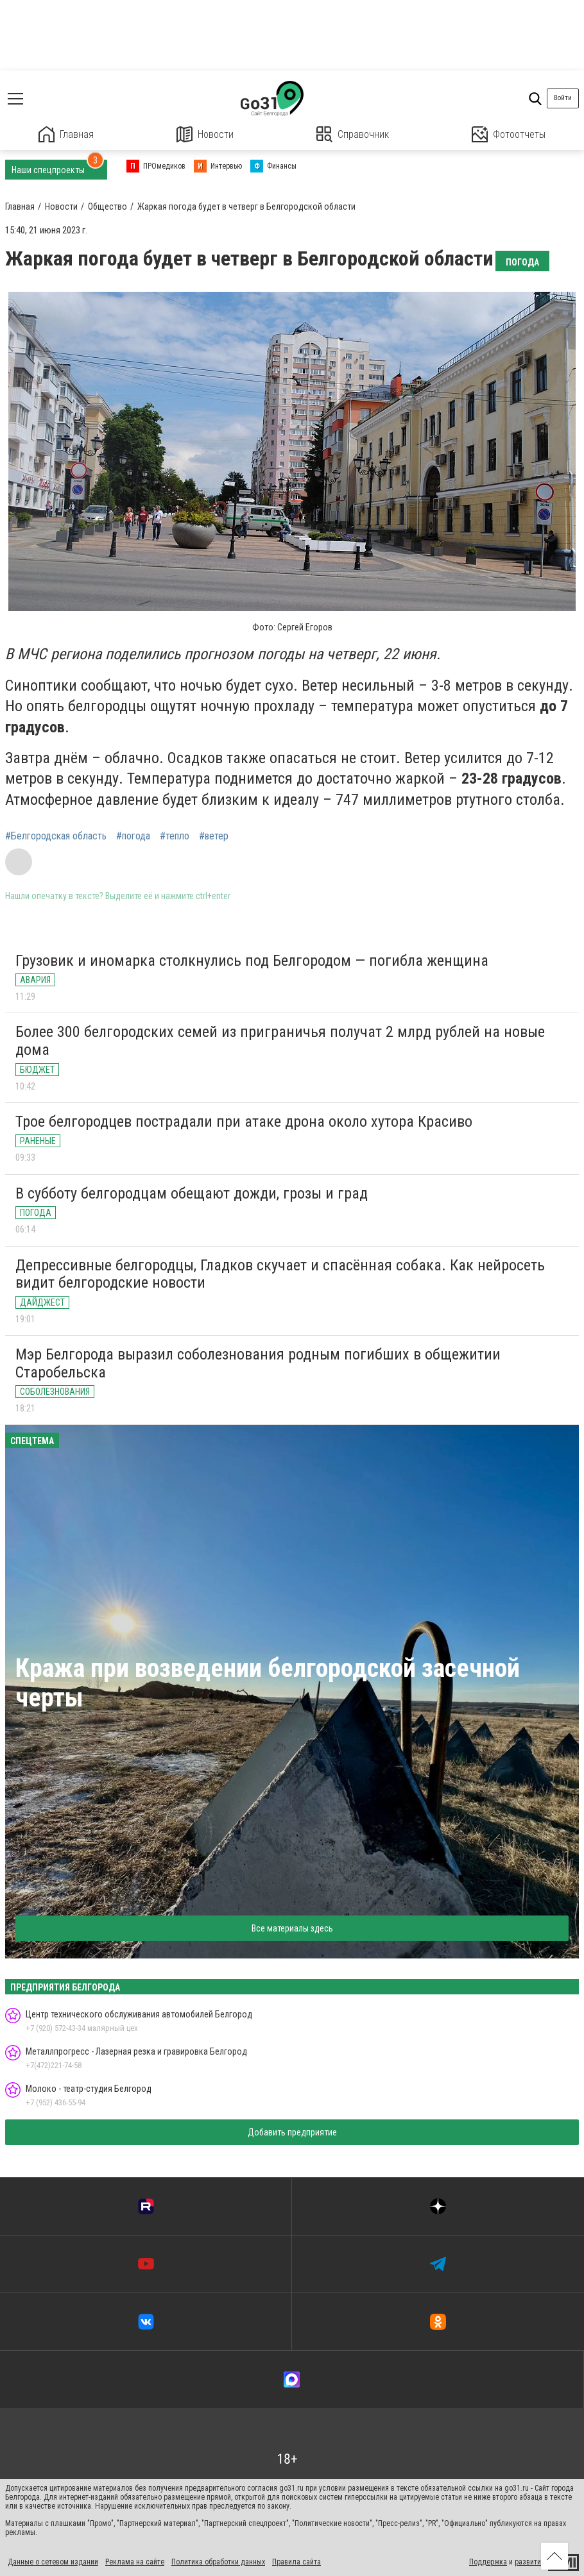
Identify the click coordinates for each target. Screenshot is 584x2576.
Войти (563, 98)
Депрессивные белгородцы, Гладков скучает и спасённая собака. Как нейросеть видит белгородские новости (280, 1274)
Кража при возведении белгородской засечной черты (267, 1683)
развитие (530, 2561)
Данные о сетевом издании (53, 2561)
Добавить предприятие (292, 2132)
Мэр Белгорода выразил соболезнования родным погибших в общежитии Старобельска (258, 1363)
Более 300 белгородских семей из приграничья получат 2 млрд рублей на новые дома (280, 1041)
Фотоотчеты (508, 134)
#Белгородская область (56, 836)
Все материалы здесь (292, 1928)
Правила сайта (296, 2561)
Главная (66, 134)
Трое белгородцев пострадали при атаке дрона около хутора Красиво (243, 1122)
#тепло (174, 836)
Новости (205, 134)
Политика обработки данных (218, 2561)
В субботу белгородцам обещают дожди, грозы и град (191, 1193)
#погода (133, 836)
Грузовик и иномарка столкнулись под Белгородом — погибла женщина (251, 961)
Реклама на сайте (134, 2561)
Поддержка (488, 2561)
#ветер (213, 836)
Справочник (352, 134)
